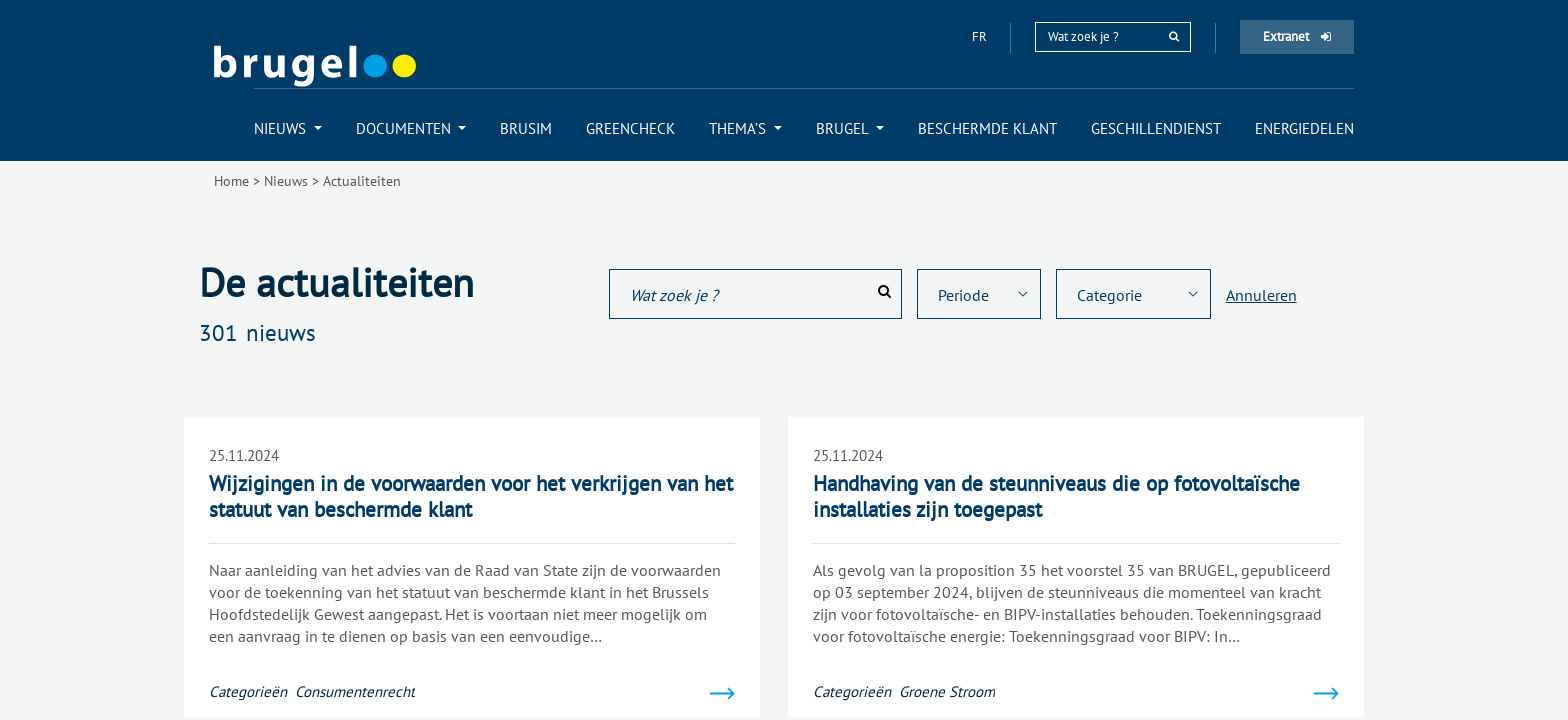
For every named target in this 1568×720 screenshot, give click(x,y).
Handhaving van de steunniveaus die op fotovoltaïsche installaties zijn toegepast (1056, 496)
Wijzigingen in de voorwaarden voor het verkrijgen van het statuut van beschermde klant (471, 496)
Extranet (1297, 36)
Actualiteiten (362, 181)
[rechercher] (1174, 36)
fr (981, 36)
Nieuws (286, 181)
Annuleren (1261, 295)
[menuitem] (288, 128)
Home (231, 181)
